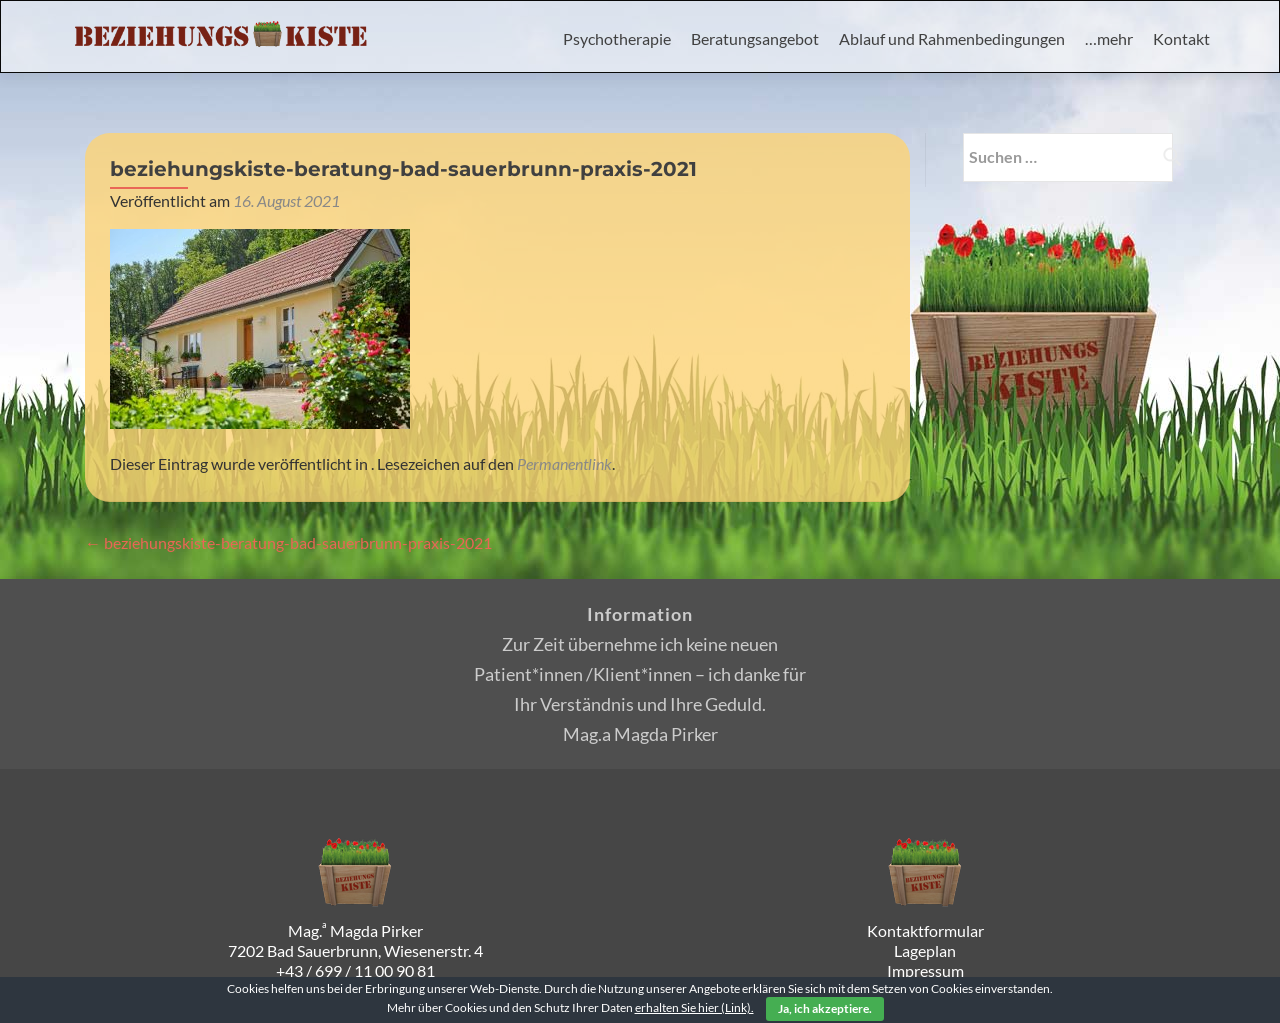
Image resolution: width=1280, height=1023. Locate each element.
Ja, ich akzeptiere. (825, 1008)
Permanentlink (564, 463)
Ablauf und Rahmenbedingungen (952, 38)
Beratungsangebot (755, 38)
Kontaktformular (925, 930)
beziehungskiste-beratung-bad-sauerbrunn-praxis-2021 (288, 542)
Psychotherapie (617, 38)
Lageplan (925, 950)
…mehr (1109, 38)
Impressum (925, 970)
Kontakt (1181, 38)
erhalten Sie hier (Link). (694, 1007)
